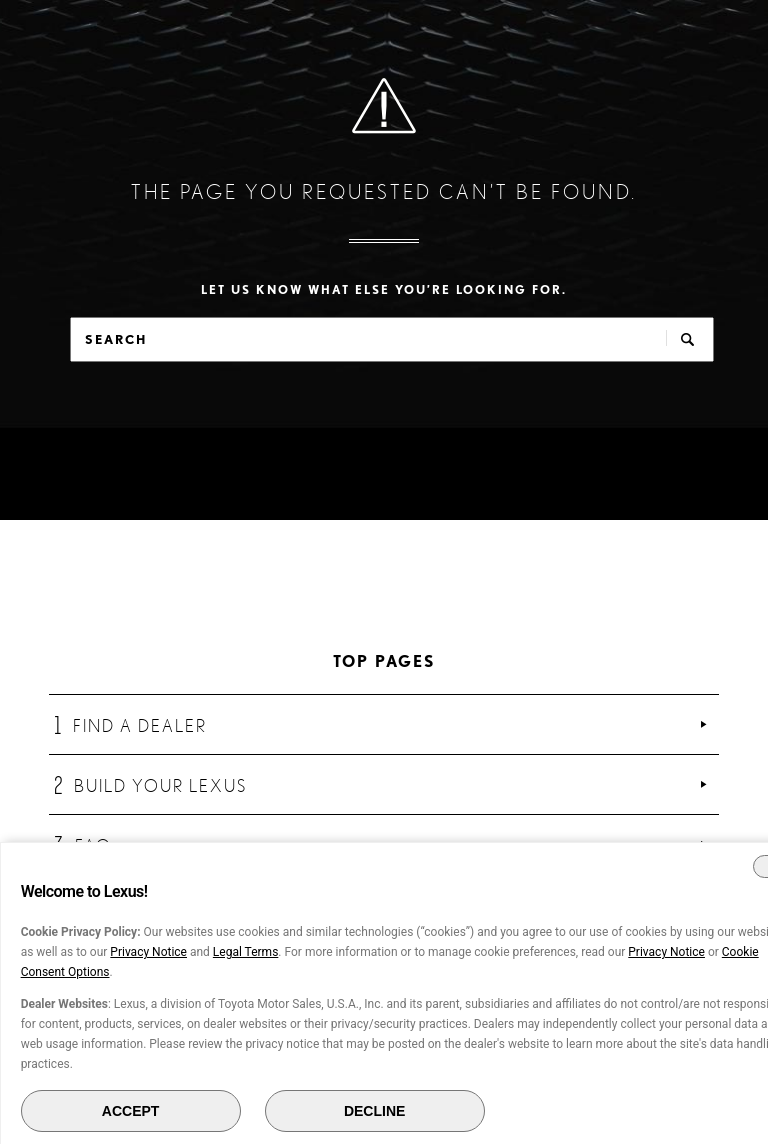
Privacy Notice (148, 952)
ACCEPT (131, 1111)
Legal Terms (245, 952)
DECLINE (374, 1111)
